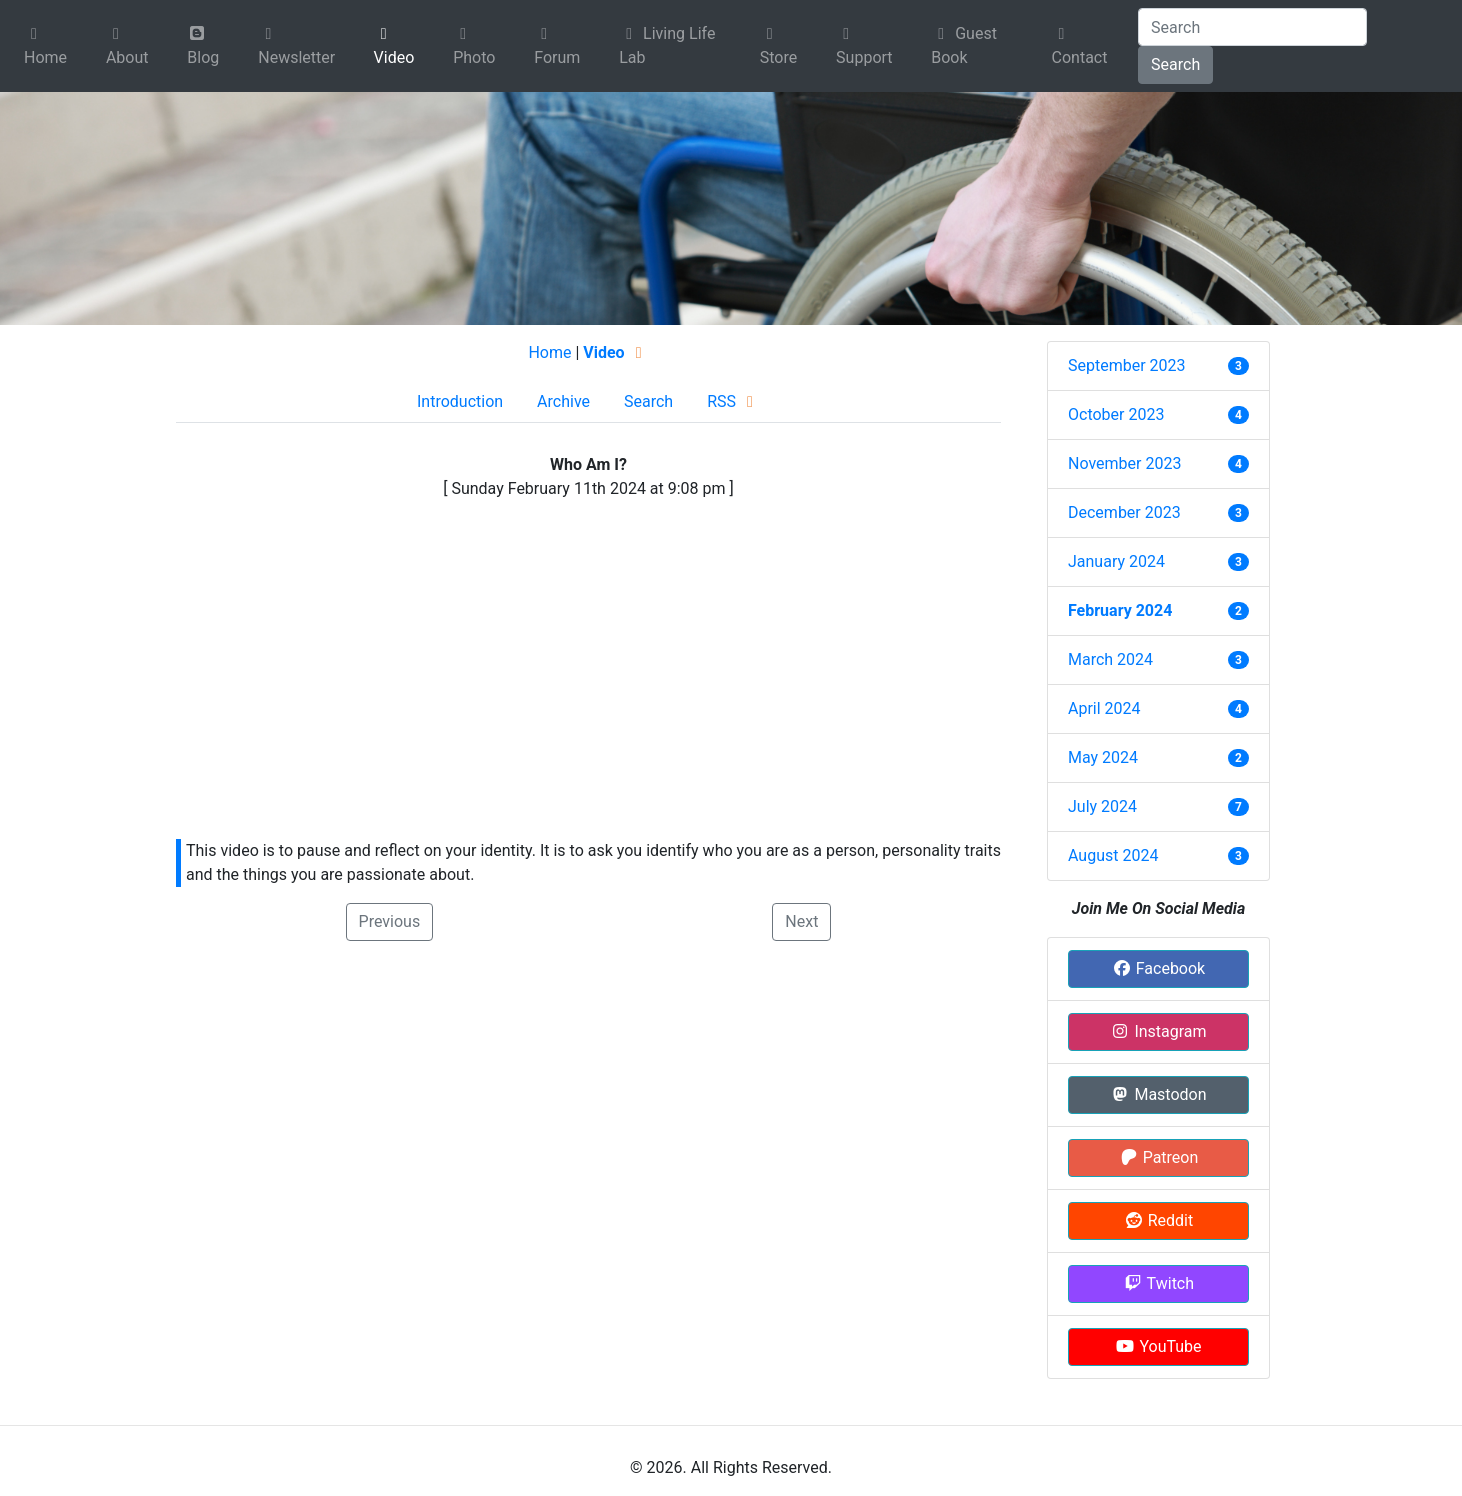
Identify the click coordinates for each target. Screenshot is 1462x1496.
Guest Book (964, 45)
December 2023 (1124, 512)
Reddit (1158, 1220)
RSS (733, 401)
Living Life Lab (667, 45)
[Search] (1252, 27)
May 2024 (1103, 757)
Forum (557, 46)
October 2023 (1116, 414)
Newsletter (296, 46)
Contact (1080, 46)
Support (864, 46)
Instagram (1158, 1031)
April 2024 (1104, 708)
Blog (203, 46)
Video (394, 46)
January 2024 (1116, 561)
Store (778, 46)
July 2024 (1102, 806)
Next (801, 921)
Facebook (1158, 968)
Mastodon (1158, 1094)
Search (1175, 64)
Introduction (460, 401)
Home (45, 46)
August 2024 (1113, 855)
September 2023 (1127, 365)
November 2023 (1124, 463)
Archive (563, 401)
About (127, 46)
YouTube (1158, 1346)
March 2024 (1110, 659)
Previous (390, 921)
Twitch (1158, 1283)
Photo (474, 46)
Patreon (1159, 1157)
